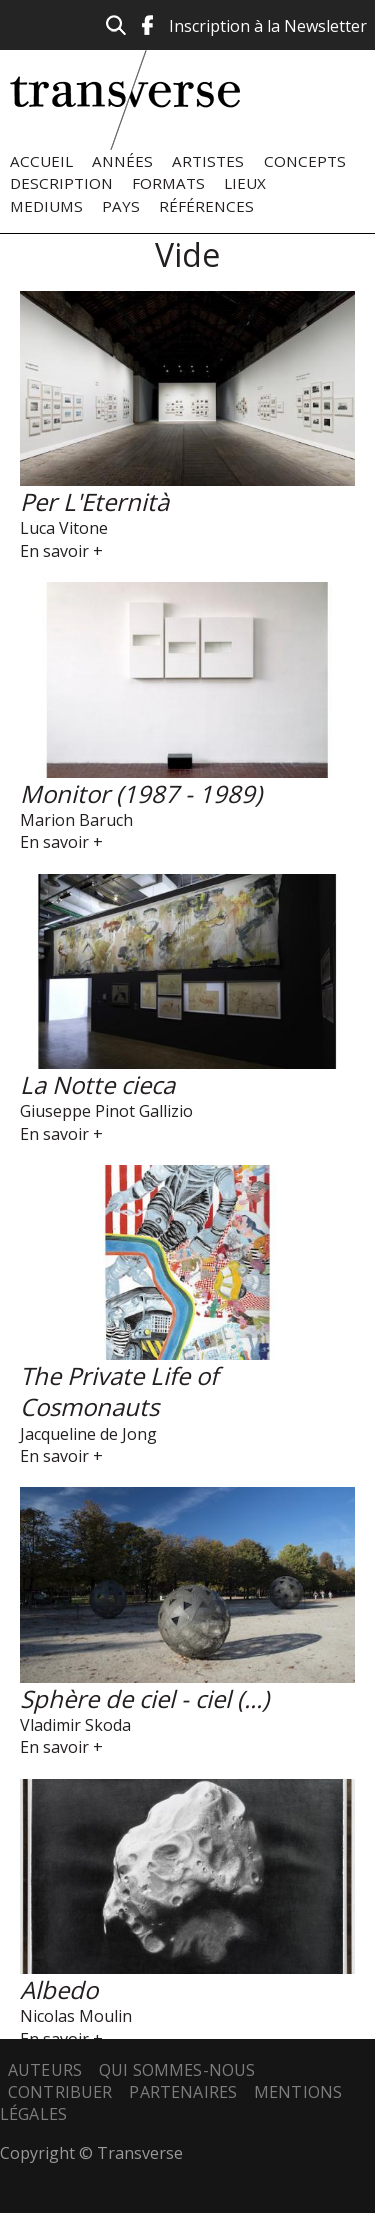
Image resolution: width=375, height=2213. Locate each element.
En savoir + (61, 551)
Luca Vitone (64, 528)
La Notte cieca (97, 1084)
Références (206, 206)
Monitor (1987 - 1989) (141, 793)
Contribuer (60, 2092)
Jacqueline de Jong (88, 1434)
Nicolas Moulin (76, 2016)
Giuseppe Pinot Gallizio (106, 1111)
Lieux (245, 183)
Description (61, 183)
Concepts (305, 161)
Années (122, 161)
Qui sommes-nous (177, 2070)
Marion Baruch (76, 820)
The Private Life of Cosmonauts (119, 1391)
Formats (168, 183)
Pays (121, 206)
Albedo (59, 1989)
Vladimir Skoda (75, 1725)
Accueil (41, 161)
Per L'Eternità (94, 501)
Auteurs (45, 2070)
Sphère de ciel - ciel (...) (144, 1698)
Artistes (208, 161)
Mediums (46, 206)
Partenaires (183, 2092)
